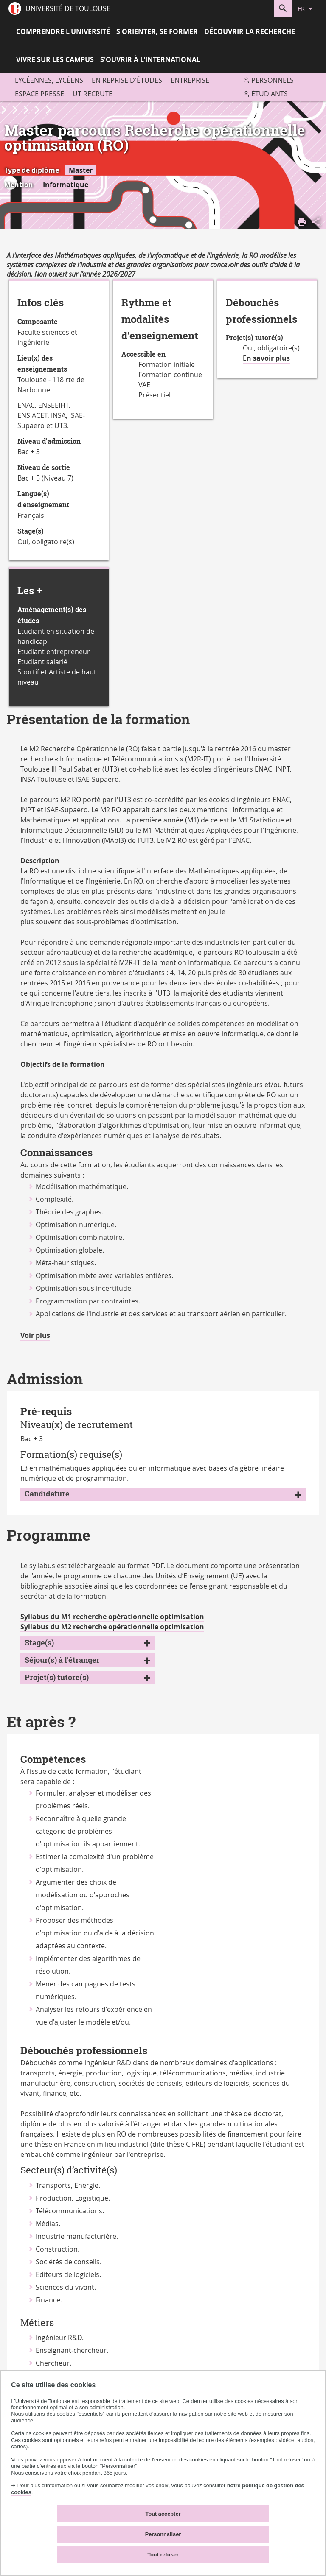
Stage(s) (39, 1642)
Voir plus (35, 1335)
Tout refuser (163, 2554)
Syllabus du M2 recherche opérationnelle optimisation (112, 1626)
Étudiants (269, 93)
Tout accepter (163, 2514)
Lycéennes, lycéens (49, 80)
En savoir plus (266, 358)
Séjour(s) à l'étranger (62, 1660)
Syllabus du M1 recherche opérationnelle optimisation (112, 1616)
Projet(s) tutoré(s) (57, 1677)
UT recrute (92, 93)
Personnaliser (163, 2534)
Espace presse (39, 93)
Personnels (272, 80)
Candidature (47, 1493)
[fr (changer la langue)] (305, 9)
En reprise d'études (127, 80)
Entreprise (190, 80)
